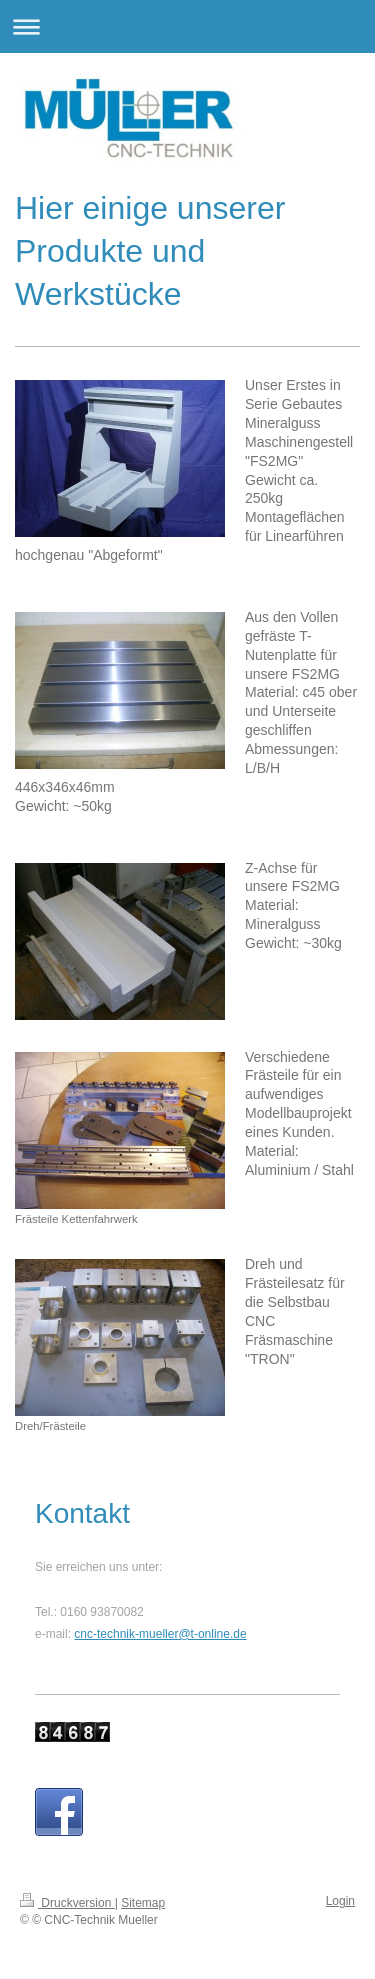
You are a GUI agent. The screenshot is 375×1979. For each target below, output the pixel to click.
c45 (314, 692)
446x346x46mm (65, 787)
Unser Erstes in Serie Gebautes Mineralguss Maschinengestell (299, 423)
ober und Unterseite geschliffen (301, 711)
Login (340, 1901)
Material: (272, 692)
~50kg (92, 806)
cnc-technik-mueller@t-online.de (160, 1634)
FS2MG (316, 674)
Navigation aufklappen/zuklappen (187, 26)
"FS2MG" (274, 461)
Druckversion (67, 1903)
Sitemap (143, 1903)
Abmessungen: (291, 749)
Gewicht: (42, 806)
